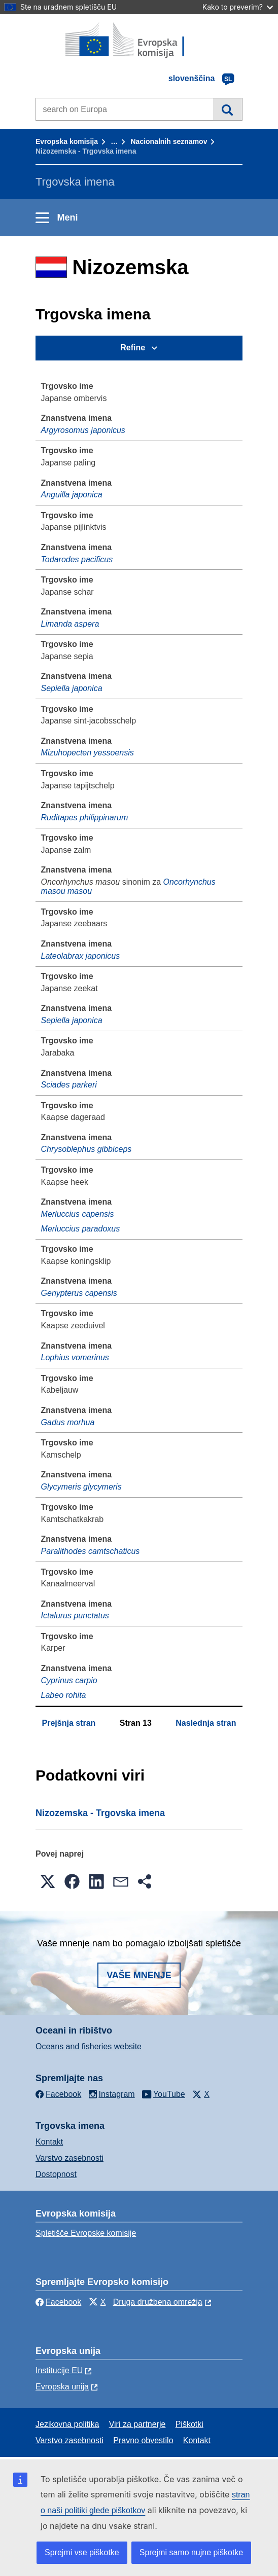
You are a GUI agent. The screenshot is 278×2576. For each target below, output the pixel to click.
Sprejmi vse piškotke (82, 2552)
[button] (48, 1881)
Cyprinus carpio (69, 1680)
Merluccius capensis (77, 1214)
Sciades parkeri (69, 1084)
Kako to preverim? (237, 7)
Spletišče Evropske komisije (86, 2233)
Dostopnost (56, 2174)
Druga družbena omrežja (157, 2302)
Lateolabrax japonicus (80, 956)
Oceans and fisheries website (89, 2046)
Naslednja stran (206, 1723)
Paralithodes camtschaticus (90, 1551)
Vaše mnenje (139, 1975)
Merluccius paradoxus (80, 1228)
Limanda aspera (70, 624)
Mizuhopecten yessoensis (87, 752)
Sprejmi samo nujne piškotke (192, 2552)
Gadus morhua (68, 1422)
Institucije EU (59, 2370)
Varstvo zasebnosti (69, 2158)
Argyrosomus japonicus (83, 430)
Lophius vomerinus (75, 1357)
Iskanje (227, 109)
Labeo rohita (63, 1695)
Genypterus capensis (79, 1293)
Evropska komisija (67, 141)
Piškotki (189, 2424)
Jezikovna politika (67, 2424)
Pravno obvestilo (143, 2440)
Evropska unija (62, 2386)
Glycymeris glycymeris (81, 1486)
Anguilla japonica (71, 494)
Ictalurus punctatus (75, 1615)
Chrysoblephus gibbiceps (86, 1149)
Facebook (58, 2302)
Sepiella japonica (71, 688)
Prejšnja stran (69, 1723)
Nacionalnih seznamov (168, 141)
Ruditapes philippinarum (84, 817)
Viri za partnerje (137, 2424)
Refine (132, 347)
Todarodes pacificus (77, 559)
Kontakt (49, 2141)
